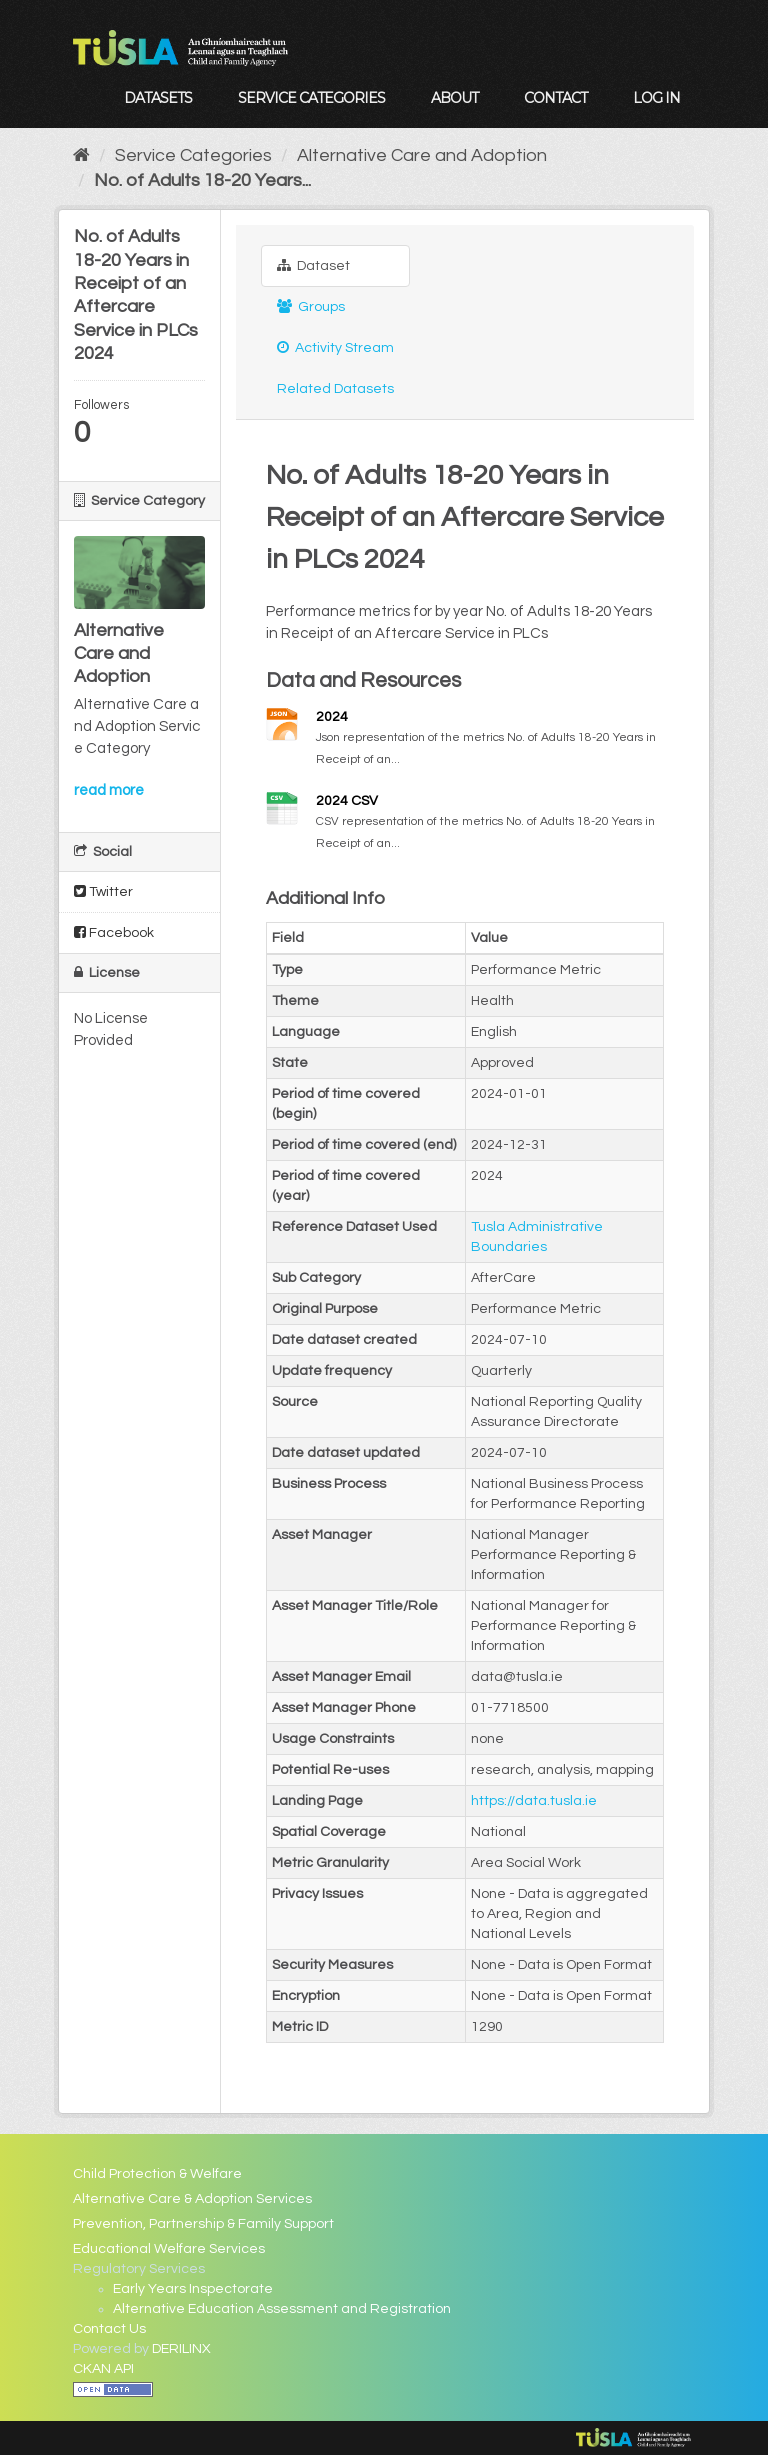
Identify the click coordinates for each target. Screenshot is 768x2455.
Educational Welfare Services (169, 2249)
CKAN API (103, 2369)
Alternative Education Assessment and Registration (282, 2309)
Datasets (158, 98)
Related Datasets (335, 389)
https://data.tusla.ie (534, 1801)
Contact (555, 98)
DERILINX (181, 2349)
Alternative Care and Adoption (422, 155)
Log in (656, 98)
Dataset (313, 265)
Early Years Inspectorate (193, 2289)
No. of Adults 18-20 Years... (202, 180)
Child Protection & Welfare (157, 2174)
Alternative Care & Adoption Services (192, 2199)
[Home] (81, 155)
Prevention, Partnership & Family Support (203, 2224)
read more (109, 790)
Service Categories (311, 98)
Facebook (114, 932)
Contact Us (109, 2329)
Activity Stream (335, 347)
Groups (311, 306)
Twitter (103, 891)
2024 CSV (347, 801)
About (454, 98)
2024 (332, 717)
